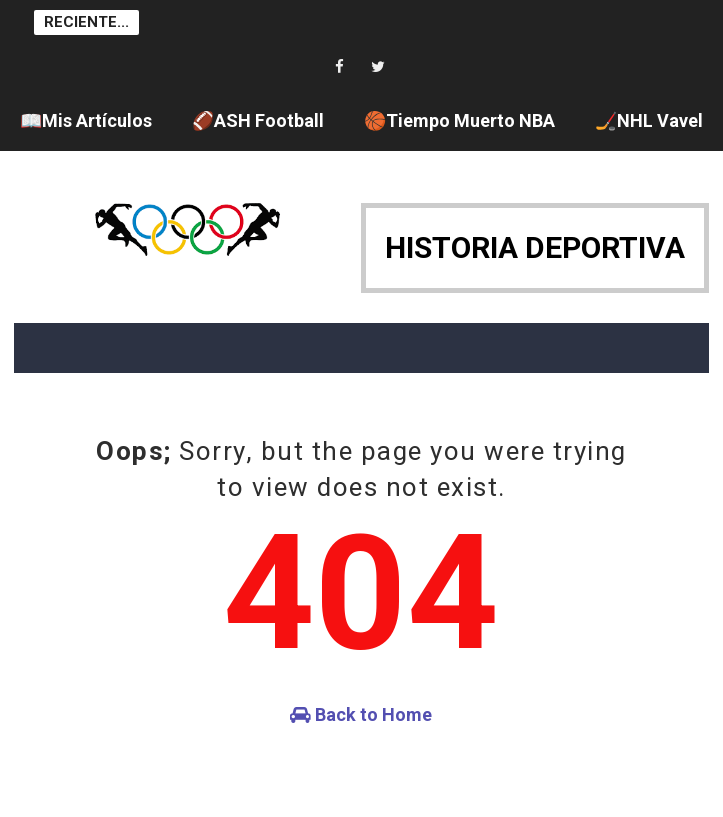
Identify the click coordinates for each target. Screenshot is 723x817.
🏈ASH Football (258, 120)
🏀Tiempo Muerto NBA (459, 120)
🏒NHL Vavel (649, 120)
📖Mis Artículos (86, 120)
